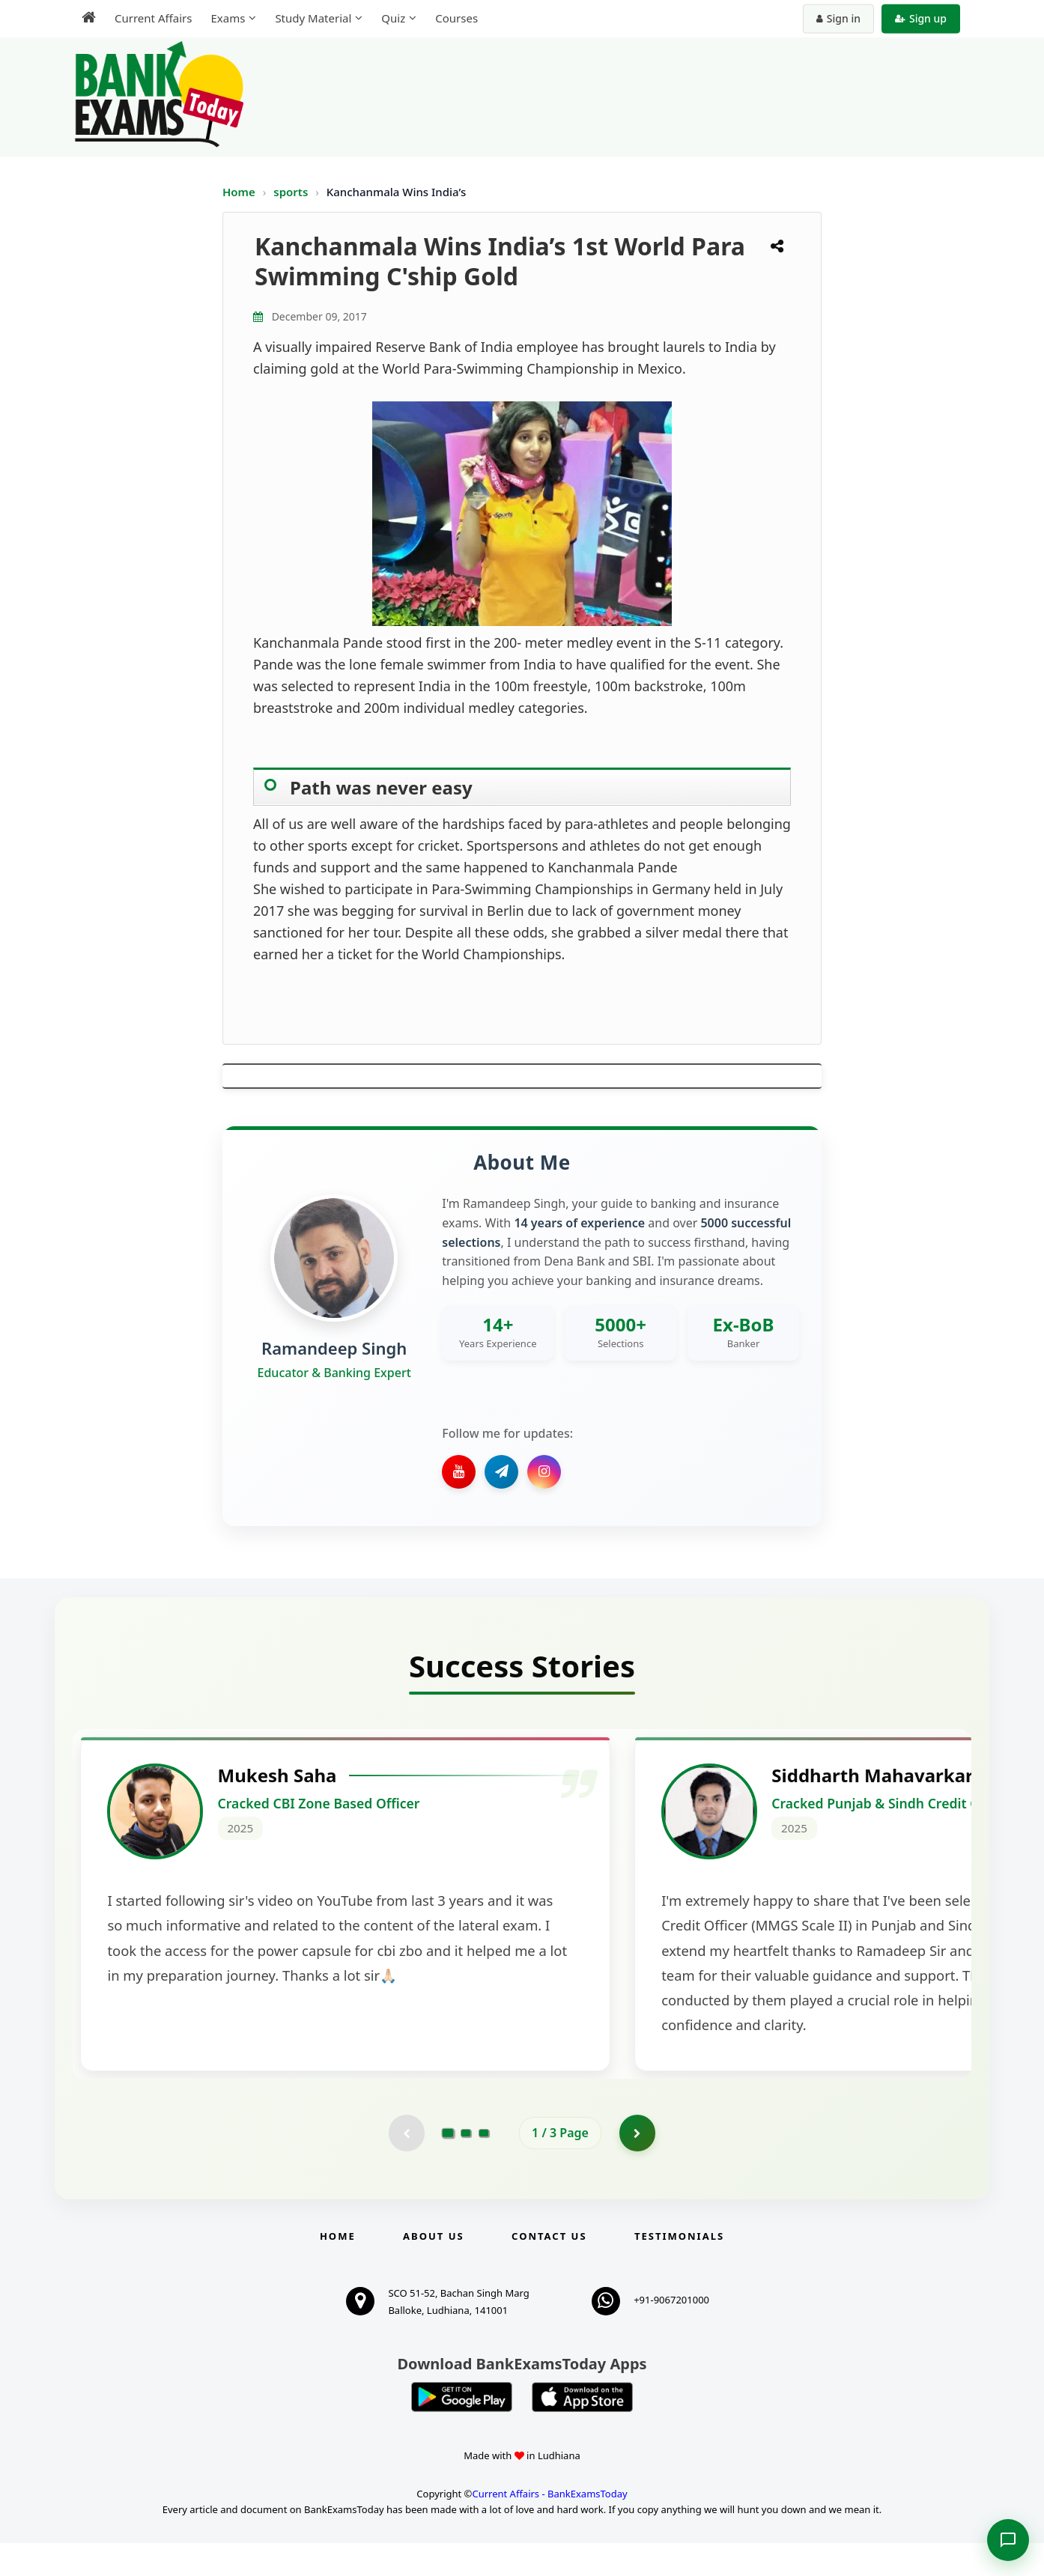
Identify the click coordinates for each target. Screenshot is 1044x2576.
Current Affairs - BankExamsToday (549, 2526)
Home (238, 191)
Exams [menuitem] (227, 17)
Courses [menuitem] (456, 17)
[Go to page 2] (466, 2165)
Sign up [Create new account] (921, 18)
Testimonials (679, 2269)
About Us (433, 2269)
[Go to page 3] (484, 2165)
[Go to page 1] (448, 2165)
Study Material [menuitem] (313, 17)
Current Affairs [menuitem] (153, 17)
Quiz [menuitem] (393, 17)
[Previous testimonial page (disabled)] (406, 2165)
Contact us (549, 2269)
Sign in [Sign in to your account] (838, 18)
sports (292, 191)
